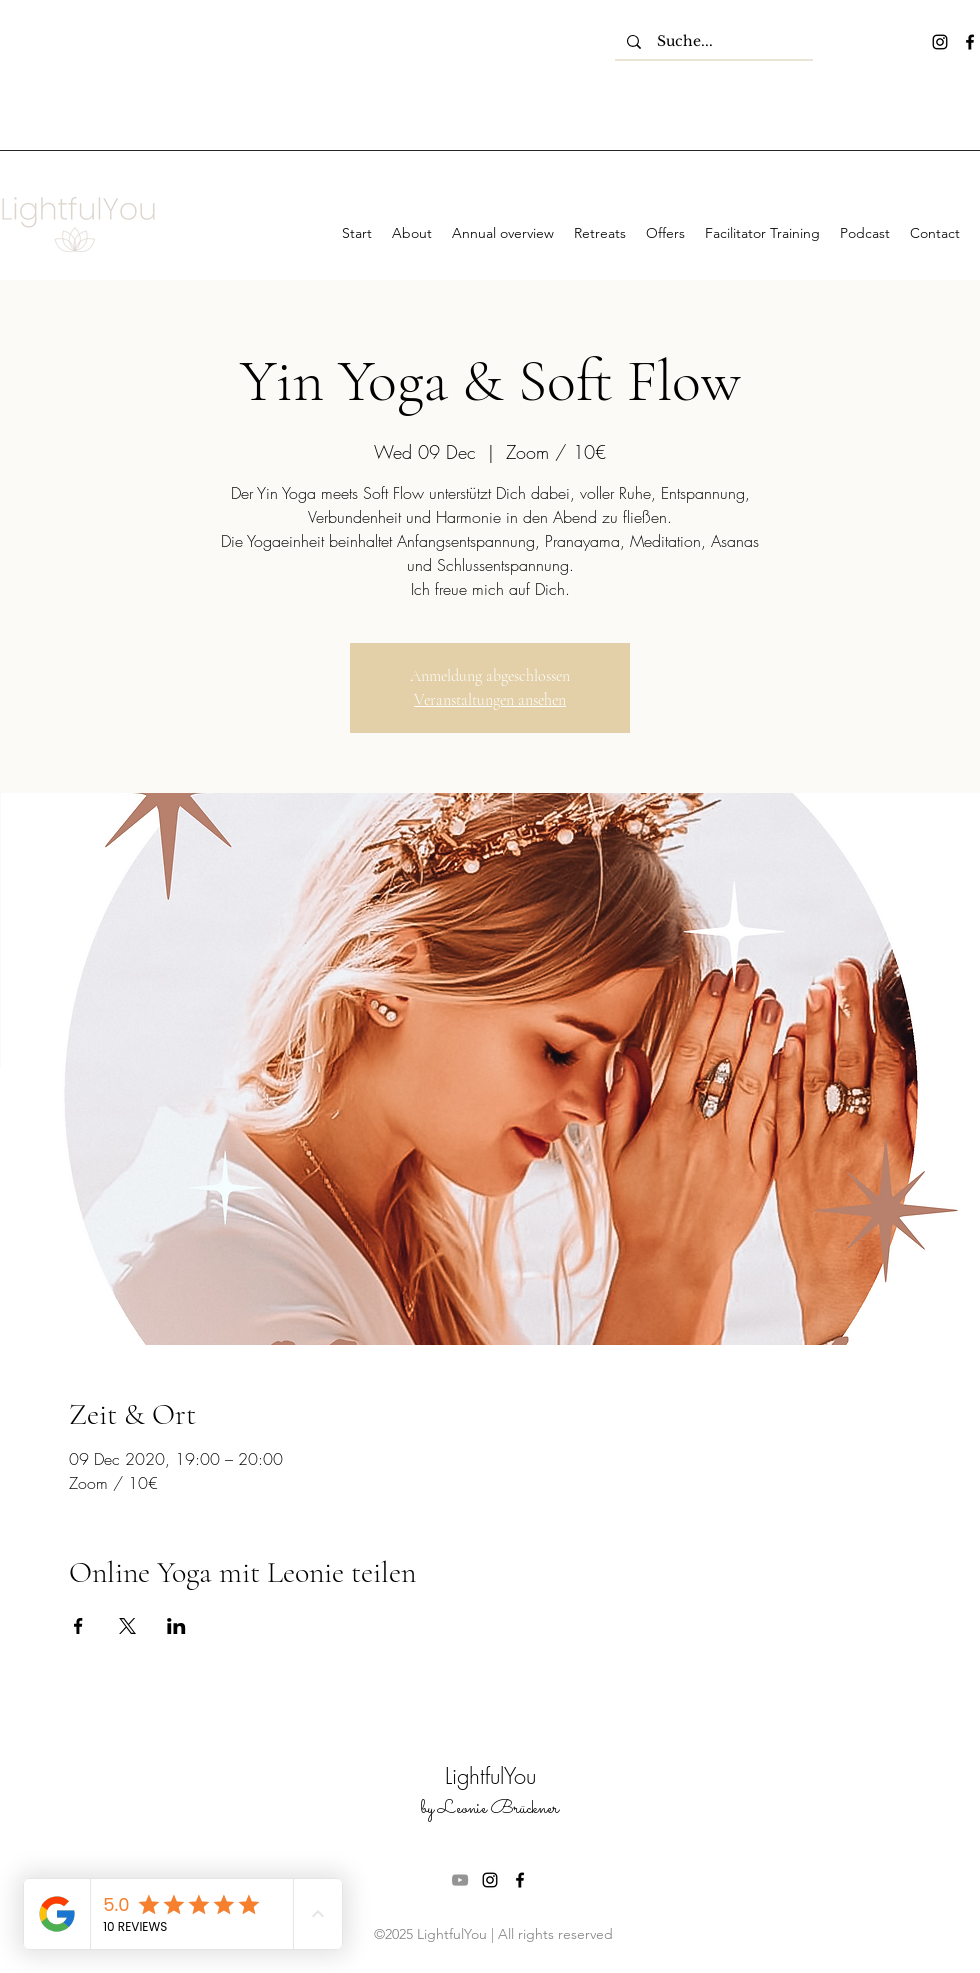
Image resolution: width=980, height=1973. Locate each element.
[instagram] (940, 42)
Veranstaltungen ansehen (490, 700)
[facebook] (970, 42)
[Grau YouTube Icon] (460, 1880)
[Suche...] (714, 42)
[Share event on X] (127, 1626)
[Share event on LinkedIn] (176, 1626)
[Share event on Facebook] (78, 1626)
